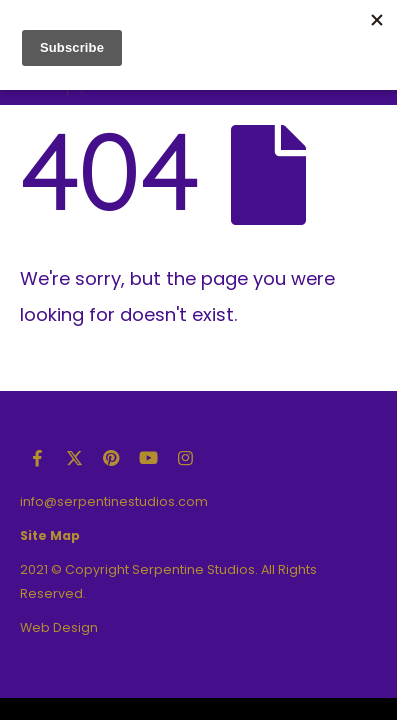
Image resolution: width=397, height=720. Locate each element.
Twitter (74, 458)
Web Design (59, 627)
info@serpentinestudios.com (114, 501)
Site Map (50, 535)
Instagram (185, 458)
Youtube (148, 458)
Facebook (37, 458)
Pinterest (111, 458)
